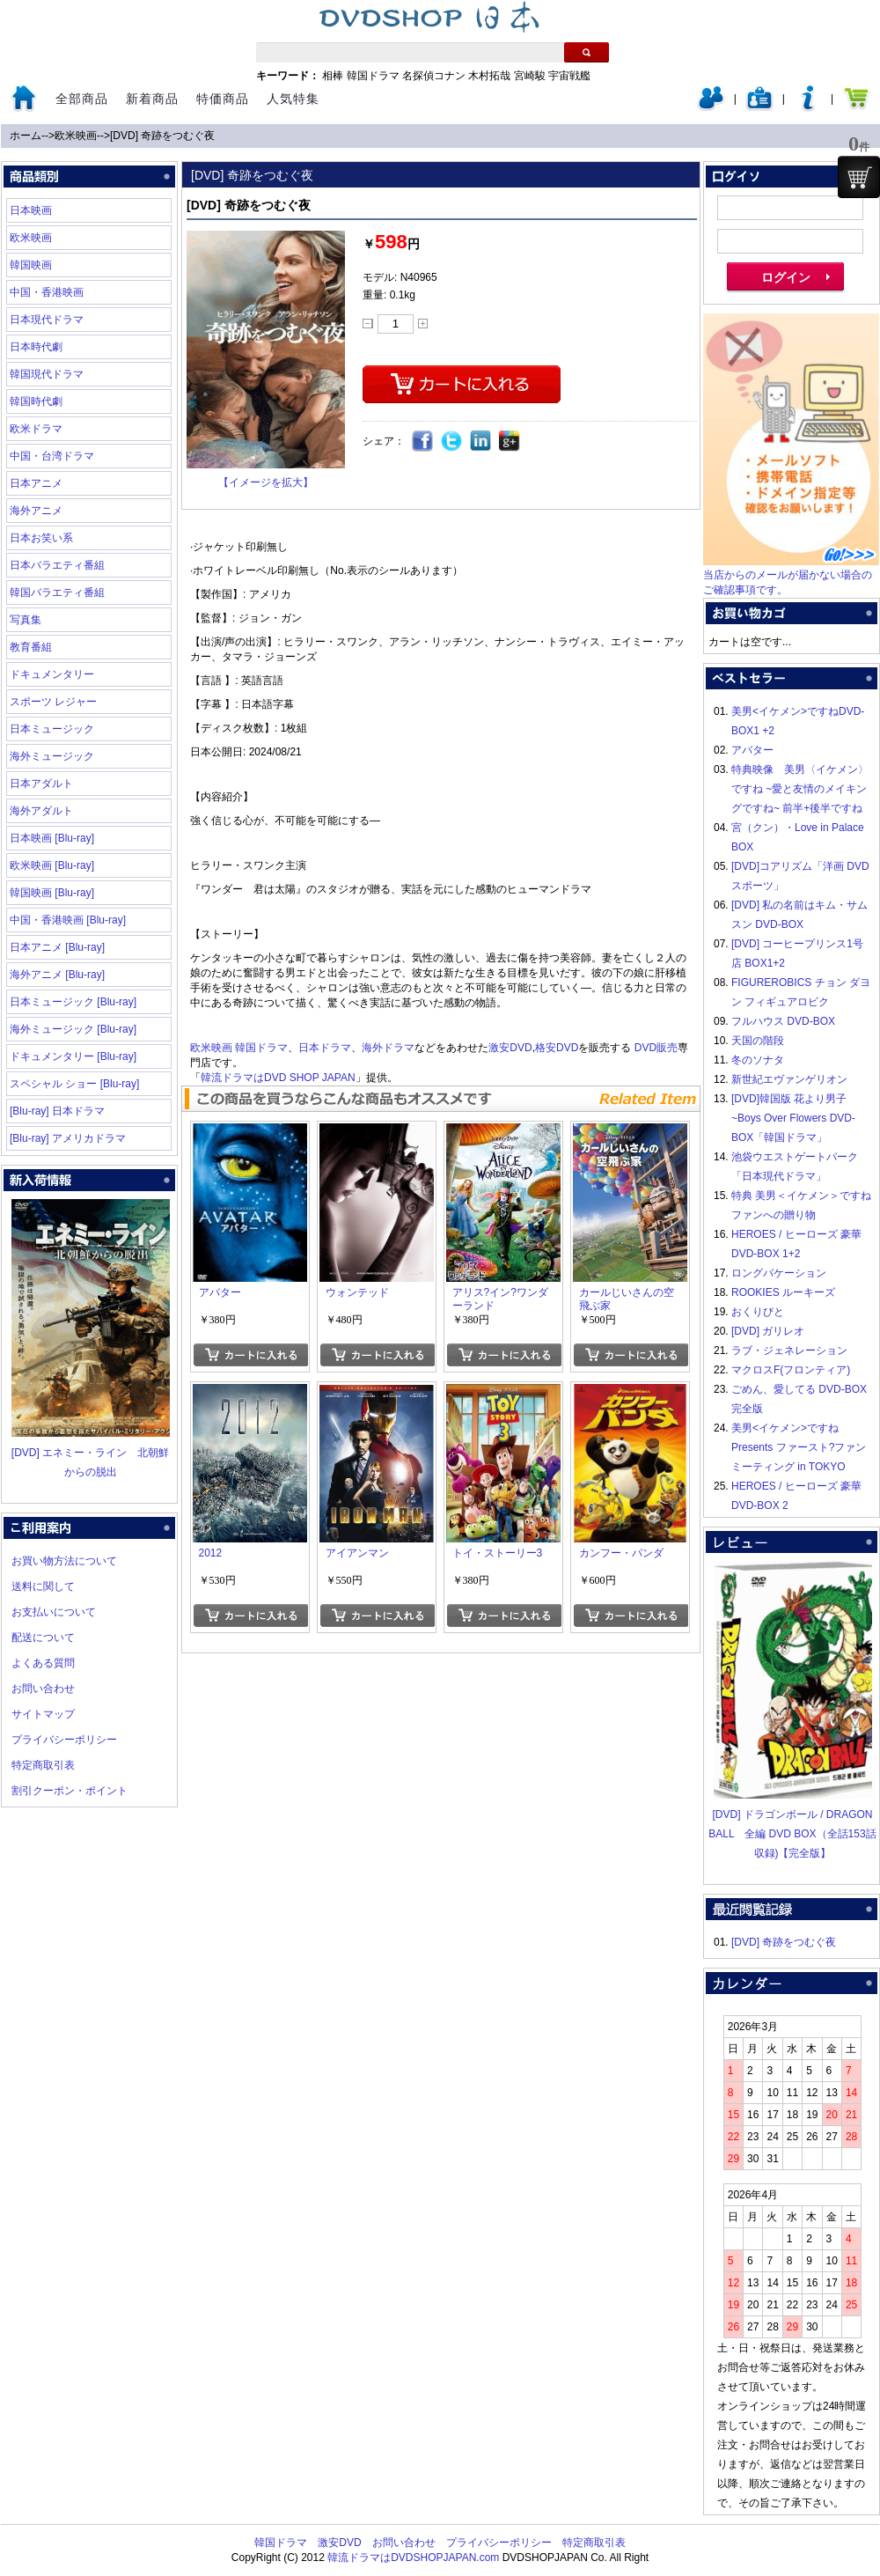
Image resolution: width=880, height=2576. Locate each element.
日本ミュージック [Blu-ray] (73, 1002)
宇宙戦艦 (569, 76)
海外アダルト (41, 811)
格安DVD (556, 1047)
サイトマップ (43, 1714)
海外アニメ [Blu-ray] (57, 974)
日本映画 (31, 210)
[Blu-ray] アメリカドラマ (68, 1138)
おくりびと (757, 1312)
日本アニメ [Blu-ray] (57, 947)
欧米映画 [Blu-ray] (52, 865)
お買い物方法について (64, 1561)
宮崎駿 (530, 76)
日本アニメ (36, 483)
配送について (43, 1637)
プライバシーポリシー (64, 1739)
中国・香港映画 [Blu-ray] (68, 920)
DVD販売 (656, 1047)
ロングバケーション (778, 1273)
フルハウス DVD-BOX (783, 1021)
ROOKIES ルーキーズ (783, 1292)
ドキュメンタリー (52, 674)
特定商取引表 (43, 1765)
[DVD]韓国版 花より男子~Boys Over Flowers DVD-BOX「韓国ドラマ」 (793, 1118)
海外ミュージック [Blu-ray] (73, 1029)
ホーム (25, 135)
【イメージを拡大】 (265, 482)
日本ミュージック (52, 729)
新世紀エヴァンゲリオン (789, 1079)
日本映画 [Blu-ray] (52, 838)
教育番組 (31, 647)
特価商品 (222, 99)
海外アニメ (36, 510)
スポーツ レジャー (53, 702)
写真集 (25, 620)
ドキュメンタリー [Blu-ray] (73, 1056)
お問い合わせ (43, 1688)
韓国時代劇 (36, 401)
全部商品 (81, 99)
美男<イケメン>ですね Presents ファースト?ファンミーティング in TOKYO (798, 1447)
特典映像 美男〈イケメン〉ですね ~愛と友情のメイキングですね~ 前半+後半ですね (800, 788)
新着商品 (152, 99)
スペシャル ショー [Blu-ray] (74, 1084)
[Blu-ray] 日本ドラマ (57, 1111)
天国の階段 (757, 1040)
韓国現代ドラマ (47, 374)
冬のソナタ (757, 1060)
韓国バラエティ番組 (57, 592)
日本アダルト (41, 783)
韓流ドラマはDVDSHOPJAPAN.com (413, 2557)
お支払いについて (53, 1612)
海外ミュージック (52, 756)
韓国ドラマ (373, 76)
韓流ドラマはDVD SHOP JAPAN (278, 1077)
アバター (752, 750)
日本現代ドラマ (47, 319)
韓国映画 (31, 265)
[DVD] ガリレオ (767, 1331)
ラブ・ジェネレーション (789, 1350)
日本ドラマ (324, 1047)
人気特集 (293, 99)
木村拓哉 (489, 76)
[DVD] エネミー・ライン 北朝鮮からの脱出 (90, 1452)
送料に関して (43, 1586)
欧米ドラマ (36, 429)
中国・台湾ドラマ (52, 456)
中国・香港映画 (47, 292)
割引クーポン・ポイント (69, 1791)
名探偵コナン (434, 76)
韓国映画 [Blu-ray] (52, 893)
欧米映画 (76, 135)
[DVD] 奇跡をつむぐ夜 (162, 135)
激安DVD (510, 1047)
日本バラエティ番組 (57, 565)
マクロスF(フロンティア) (790, 1370)
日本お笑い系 (41, 538)
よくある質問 (43, 1663)
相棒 (332, 76)
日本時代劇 (36, 347)
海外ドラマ (388, 1047)
